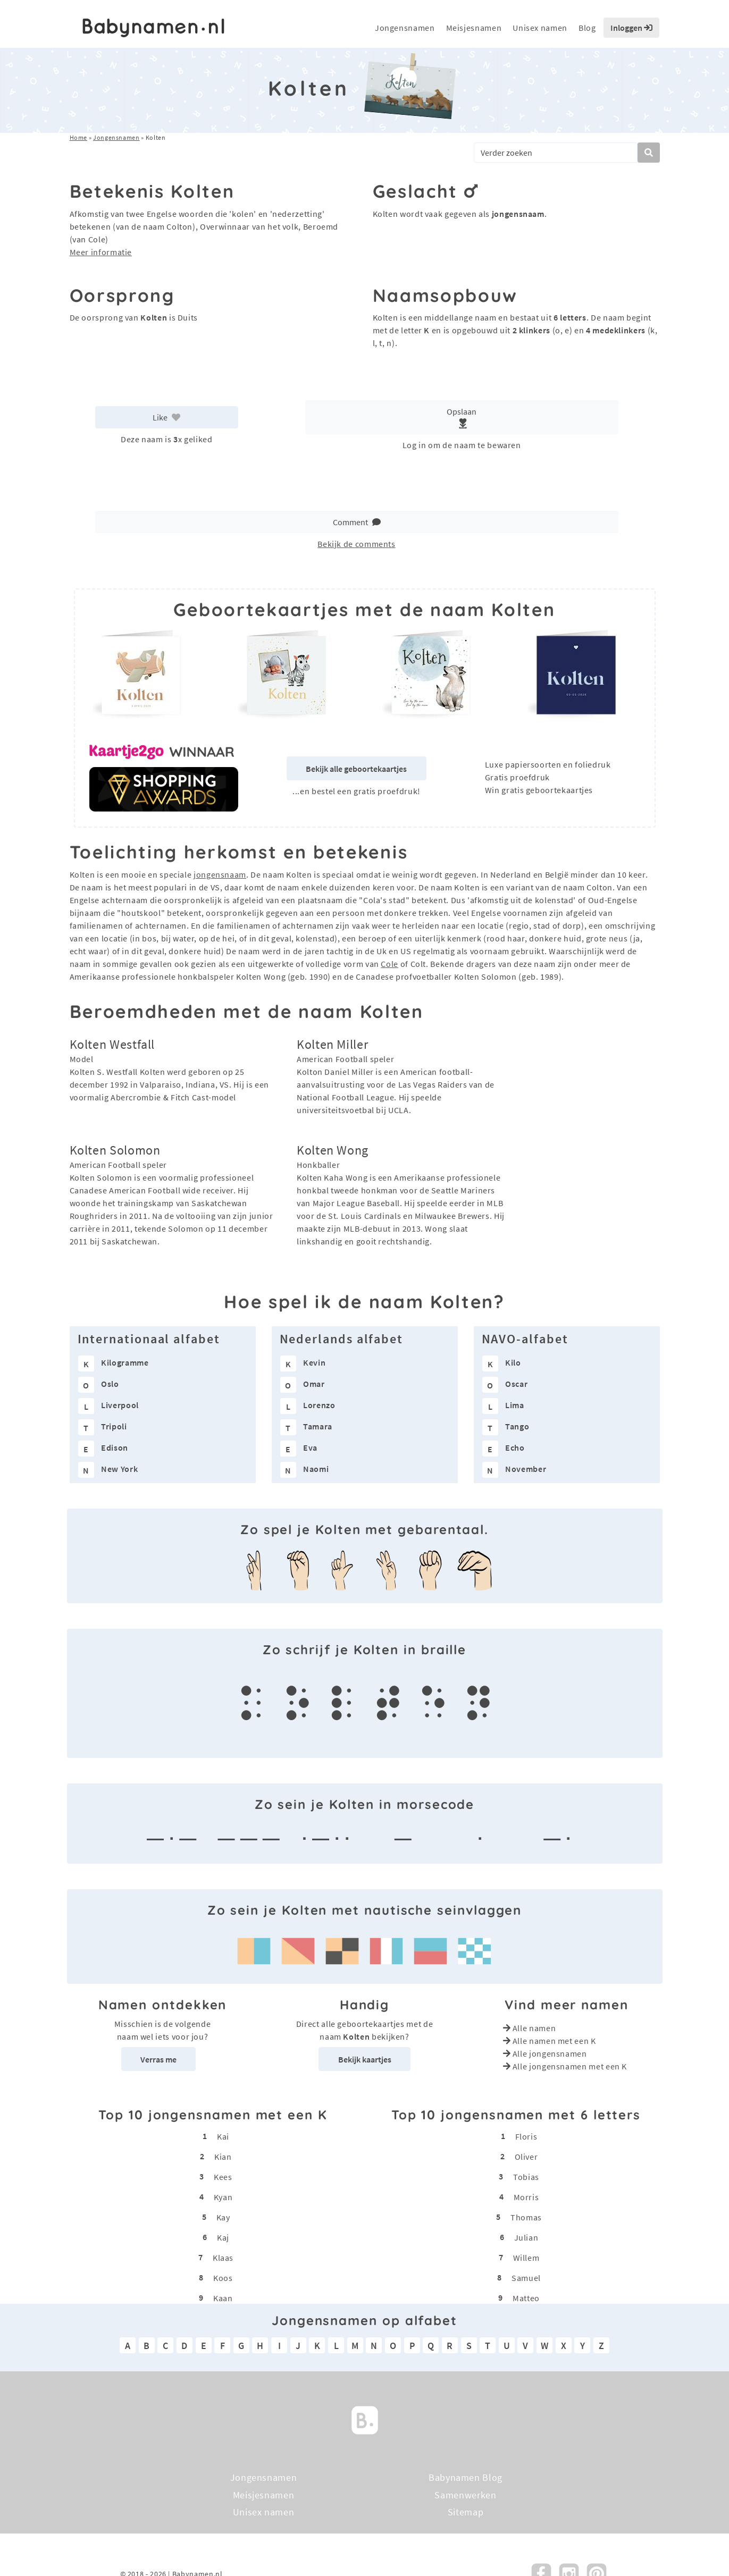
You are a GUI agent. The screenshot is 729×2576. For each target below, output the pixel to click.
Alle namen (534, 2028)
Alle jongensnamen (550, 2053)
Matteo (526, 2298)
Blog (587, 27)
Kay (223, 2217)
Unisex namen (540, 27)
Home (79, 137)
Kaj (223, 2237)
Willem (526, 2257)
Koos (223, 2277)
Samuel (526, 2277)
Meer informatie (101, 252)
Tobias (526, 2176)
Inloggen (631, 27)
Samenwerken (465, 2494)
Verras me (158, 2059)
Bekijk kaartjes (364, 2059)
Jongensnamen (405, 27)
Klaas (223, 2257)
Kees (223, 2176)
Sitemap (465, 2512)
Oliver (526, 2156)
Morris (526, 2197)
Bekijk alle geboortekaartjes (356, 768)
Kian (223, 2156)
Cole (389, 963)
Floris (526, 2136)
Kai (223, 2136)
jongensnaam (220, 874)
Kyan (223, 2197)
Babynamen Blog (465, 2477)
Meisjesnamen (474, 27)
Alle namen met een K (554, 2040)
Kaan (223, 2298)
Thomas (526, 2217)
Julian (526, 2237)
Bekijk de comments (356, 543)
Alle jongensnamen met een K (570, 2066)
